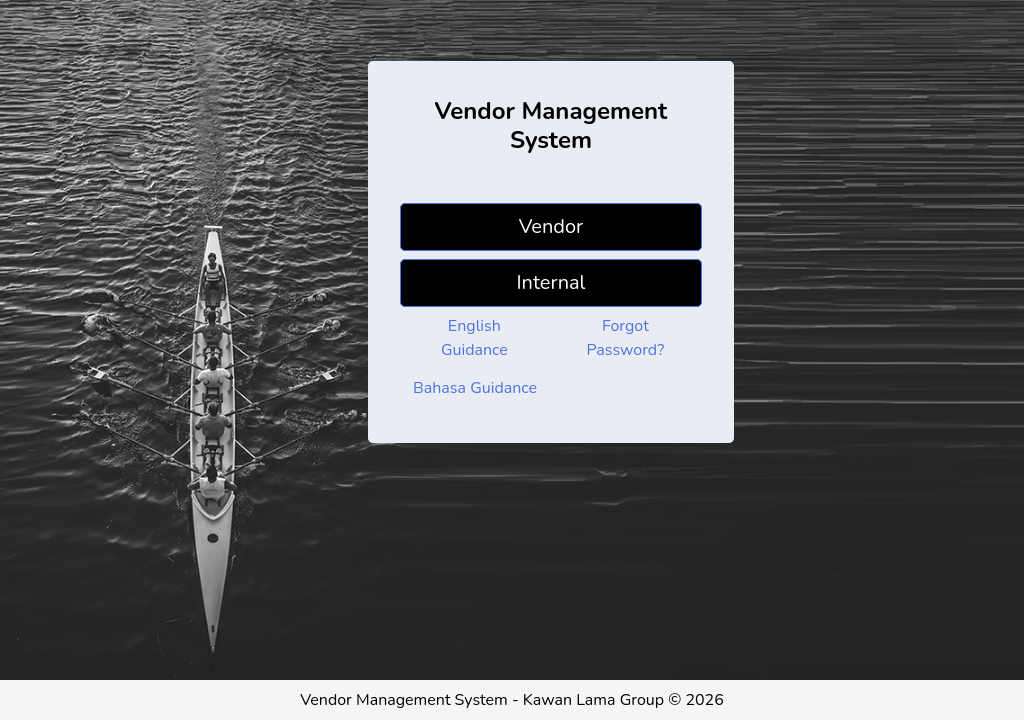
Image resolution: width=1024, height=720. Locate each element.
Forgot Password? (626, 338)
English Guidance (474, 338)
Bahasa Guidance (475, 388)
